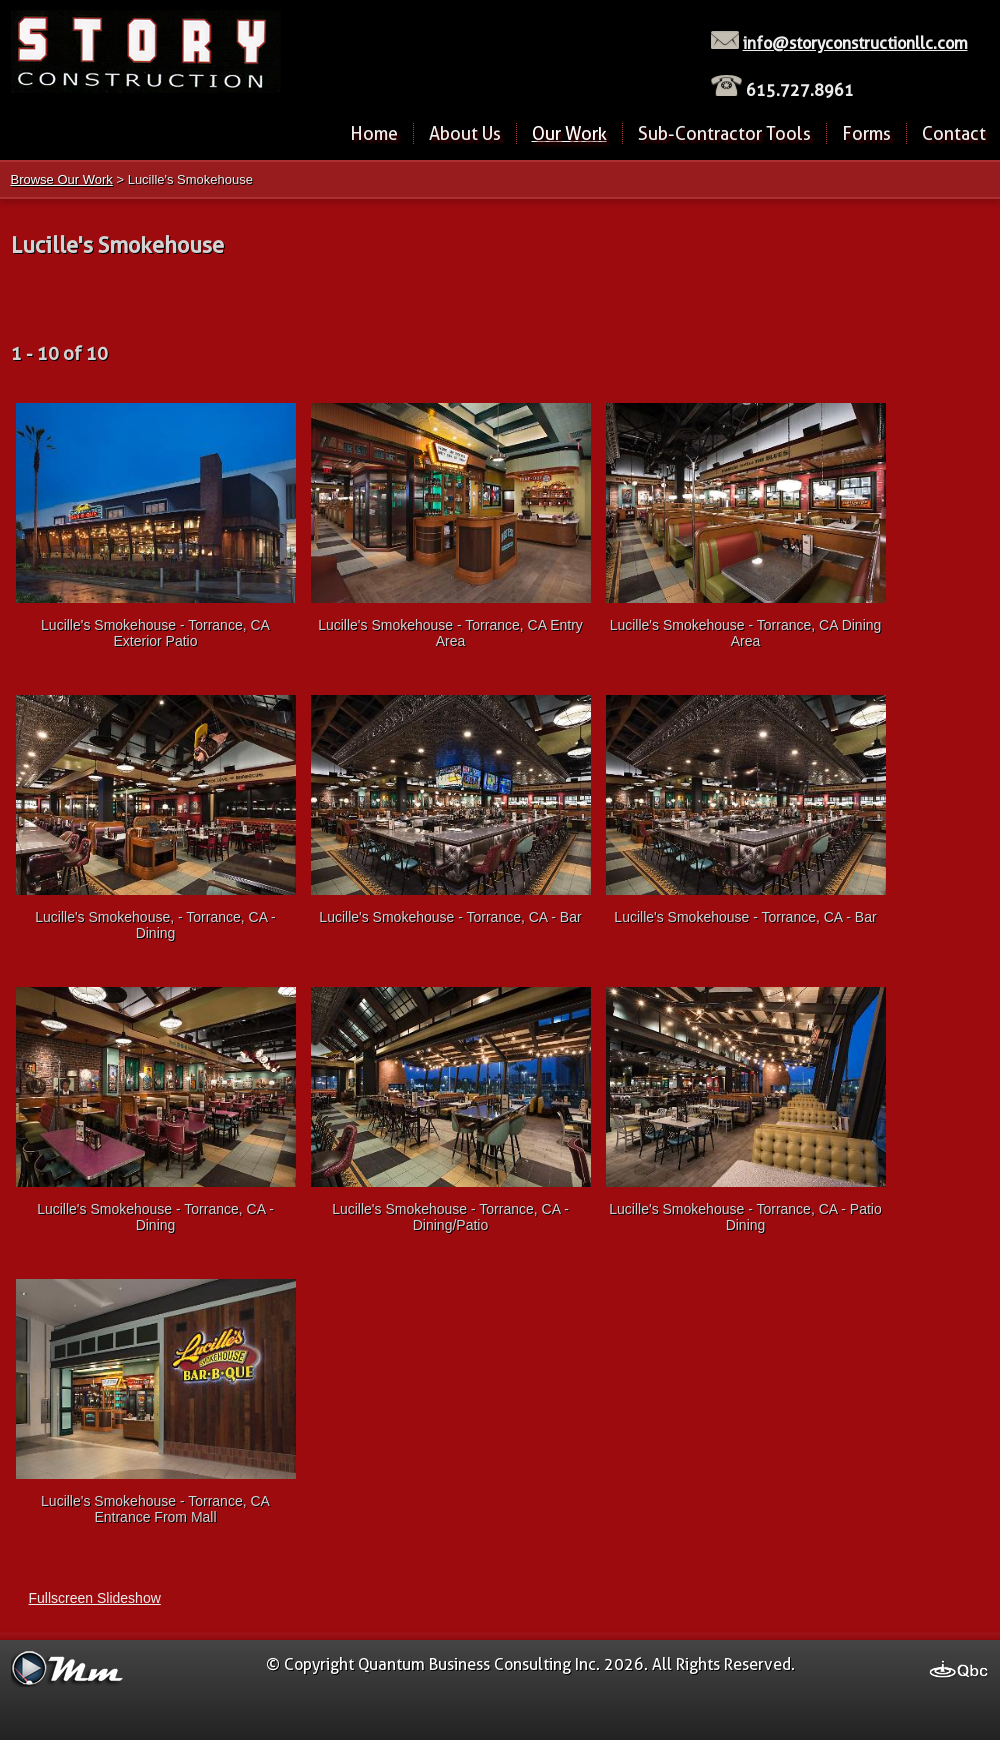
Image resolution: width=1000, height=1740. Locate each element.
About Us (465, 133)
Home (374, 133)
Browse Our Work (62, 179)
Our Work (569, 133)
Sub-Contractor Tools (724, 133)
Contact (954, 133)
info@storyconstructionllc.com (855, 43)
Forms (866, 133)
